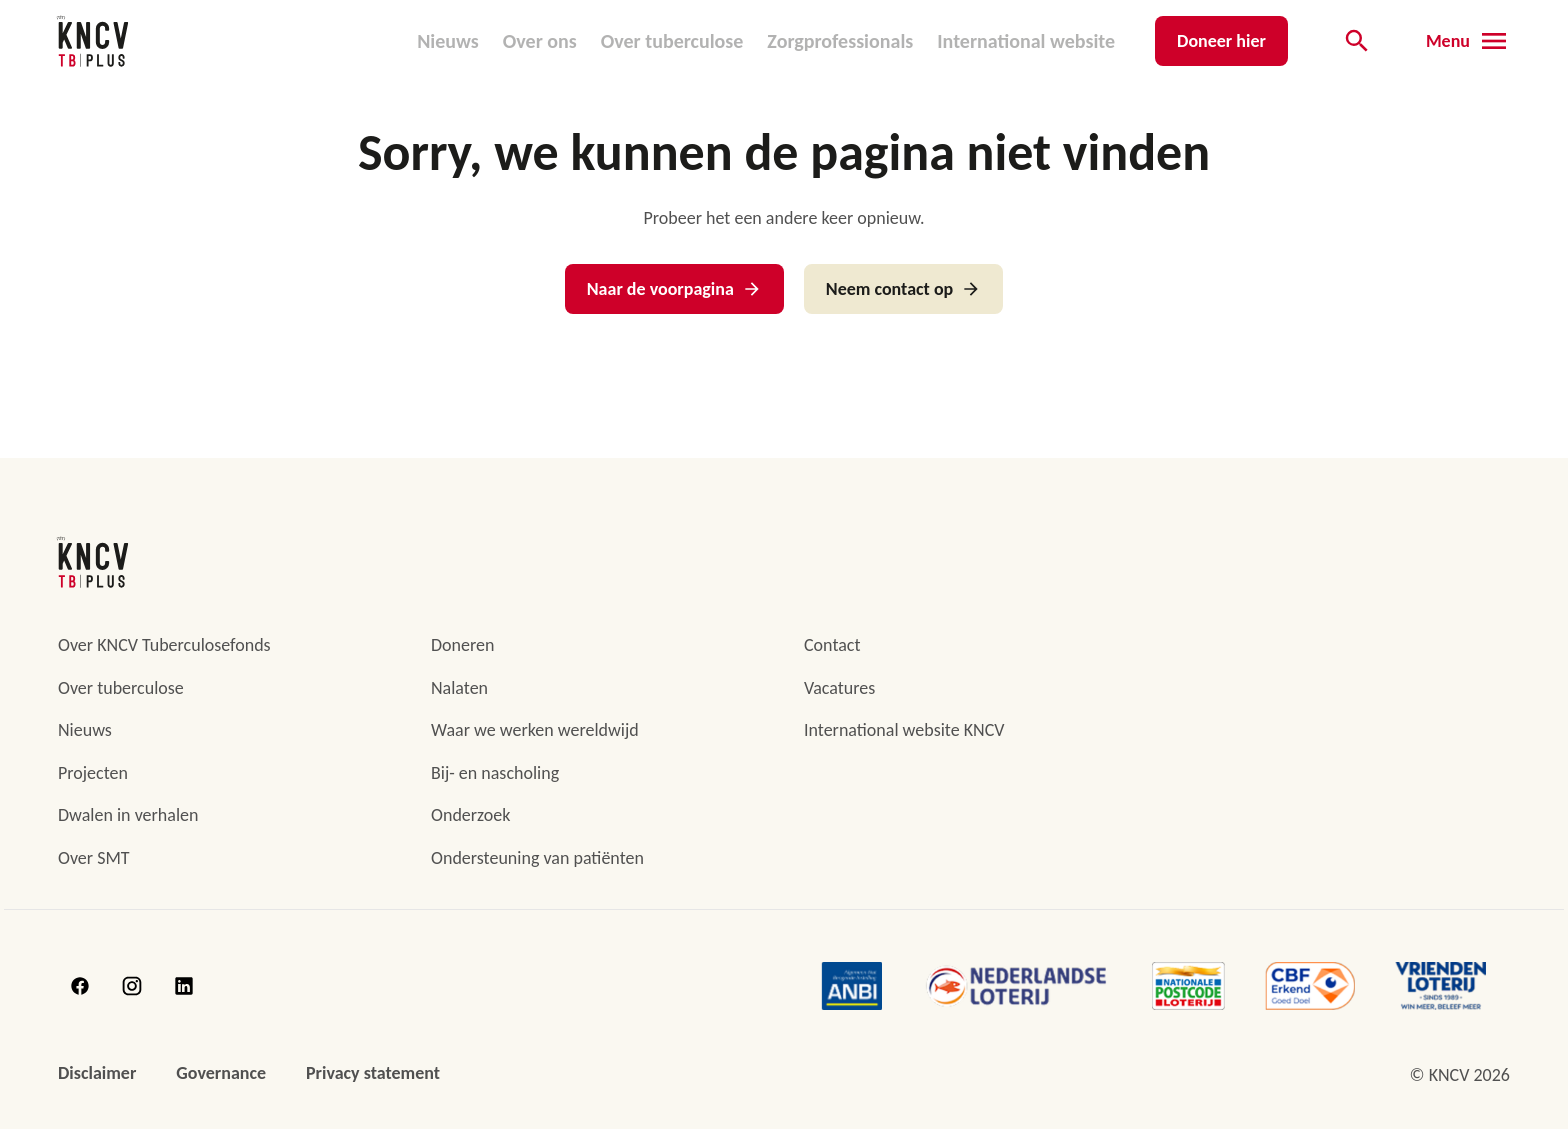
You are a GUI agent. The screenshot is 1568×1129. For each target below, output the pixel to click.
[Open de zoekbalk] (1357, 41)
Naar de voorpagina (674, 289)
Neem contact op (903, 289)
